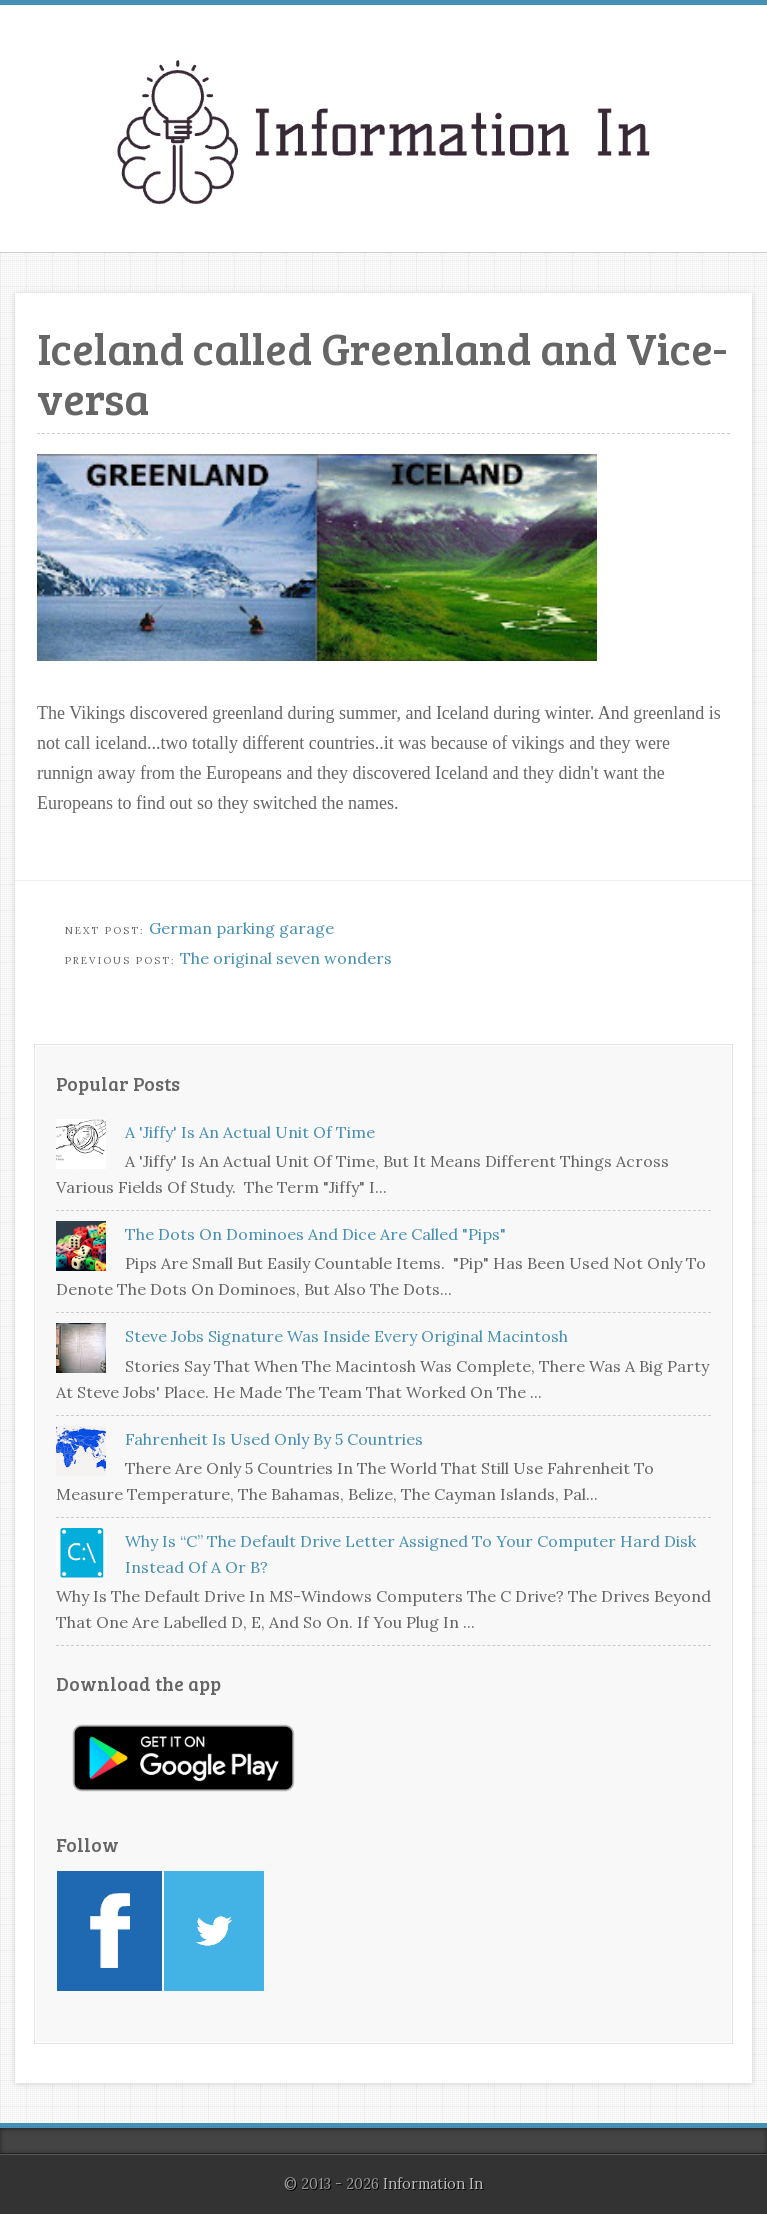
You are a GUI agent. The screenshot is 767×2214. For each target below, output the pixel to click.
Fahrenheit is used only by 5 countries (274, 1439)
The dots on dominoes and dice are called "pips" (315, 1234)
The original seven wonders (286, 958)
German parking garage (241, 928)
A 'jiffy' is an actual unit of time (250, 1132)
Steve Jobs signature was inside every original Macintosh (346, 1336)
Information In (433, 2184)
